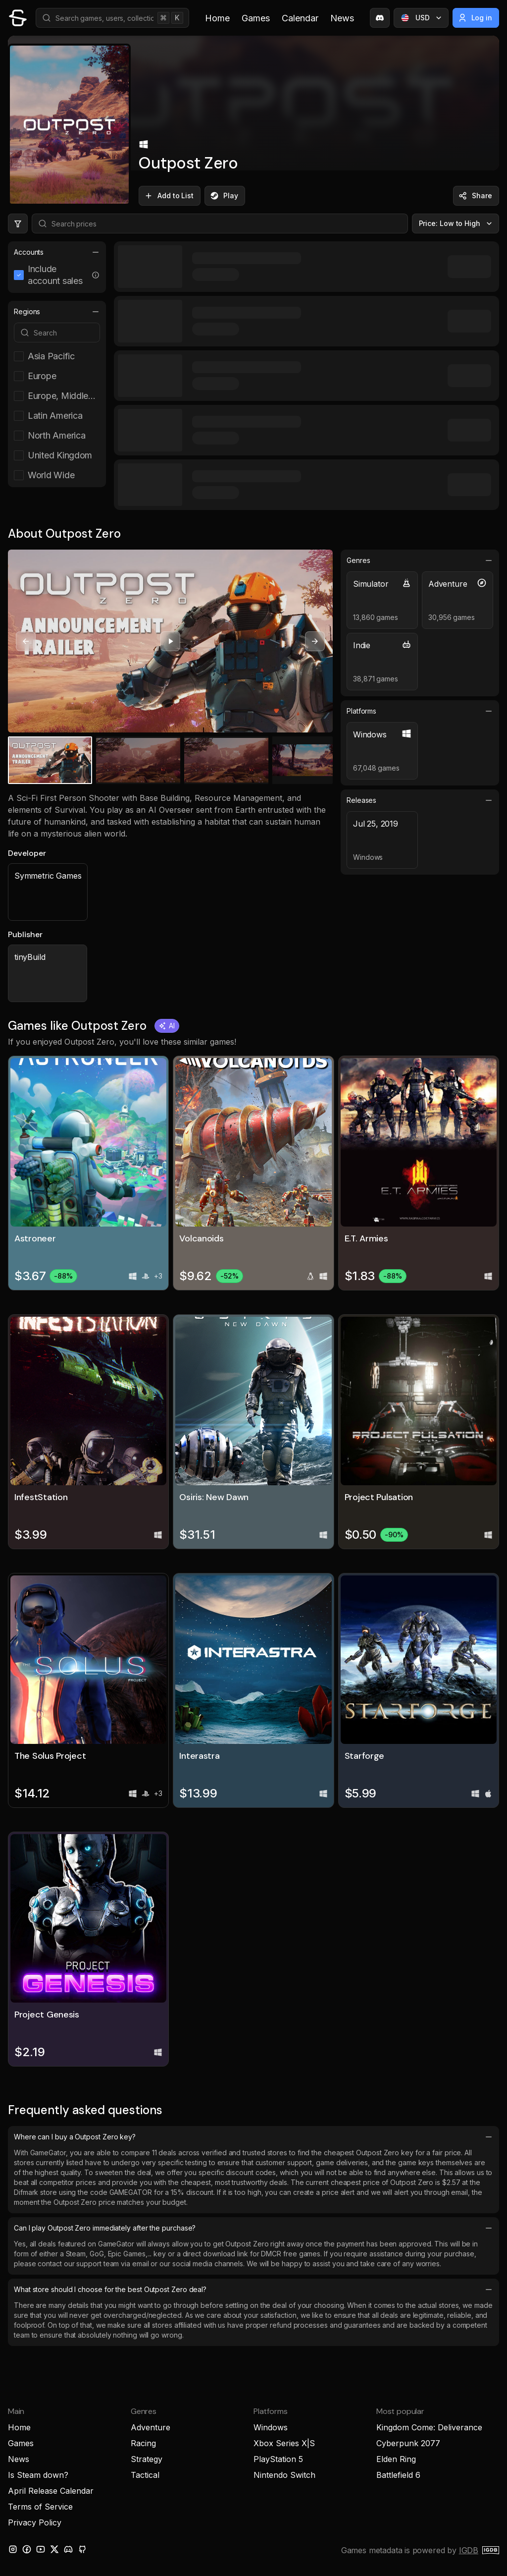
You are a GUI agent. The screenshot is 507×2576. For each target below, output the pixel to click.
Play (223, 196)
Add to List (169, 196)
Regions (57, 311)
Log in (475, 18)
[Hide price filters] (18, 223)
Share (475, 196)
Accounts (57, 252)
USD (422, 18)
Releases (420, 800)
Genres (420, 560)
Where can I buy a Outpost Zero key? (253, 2136)
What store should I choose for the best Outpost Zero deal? (253, 2289)
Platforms (420, 711)
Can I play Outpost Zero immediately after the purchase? (253, 2228)
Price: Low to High (457, 223)
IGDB (468, 2550)
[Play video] (170, 641)
